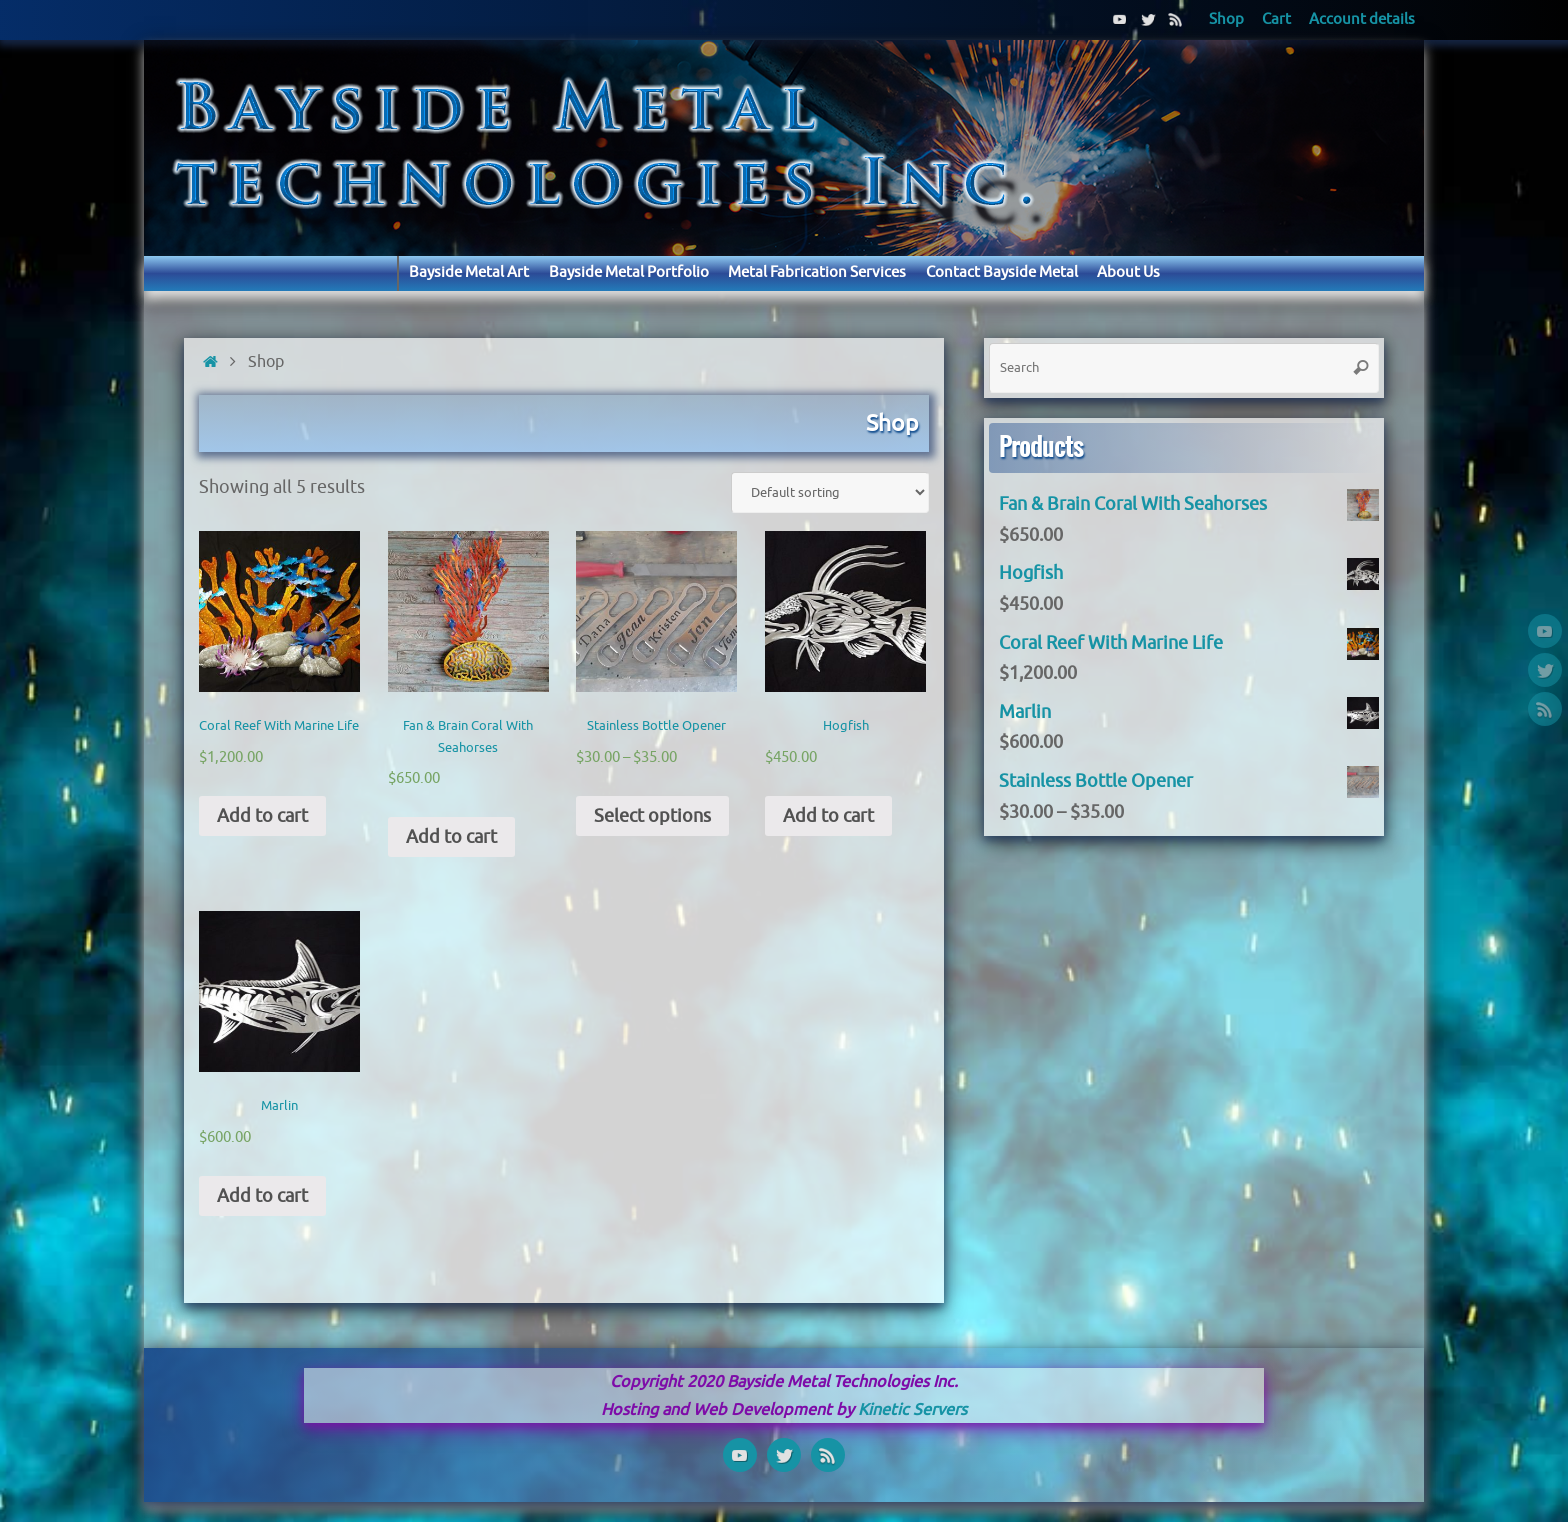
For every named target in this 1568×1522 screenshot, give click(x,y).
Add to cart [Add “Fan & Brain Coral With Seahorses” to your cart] (451, 837)
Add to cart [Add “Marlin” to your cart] (262, 1196)
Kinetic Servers (912, 1409)
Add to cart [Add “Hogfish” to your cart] (828, 816)
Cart (1276, 19)
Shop (1226, 19)
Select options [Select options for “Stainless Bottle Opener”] (652, 816)
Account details (1362, 19)
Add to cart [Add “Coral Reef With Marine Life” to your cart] (262, 816)
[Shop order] (830, 492)
